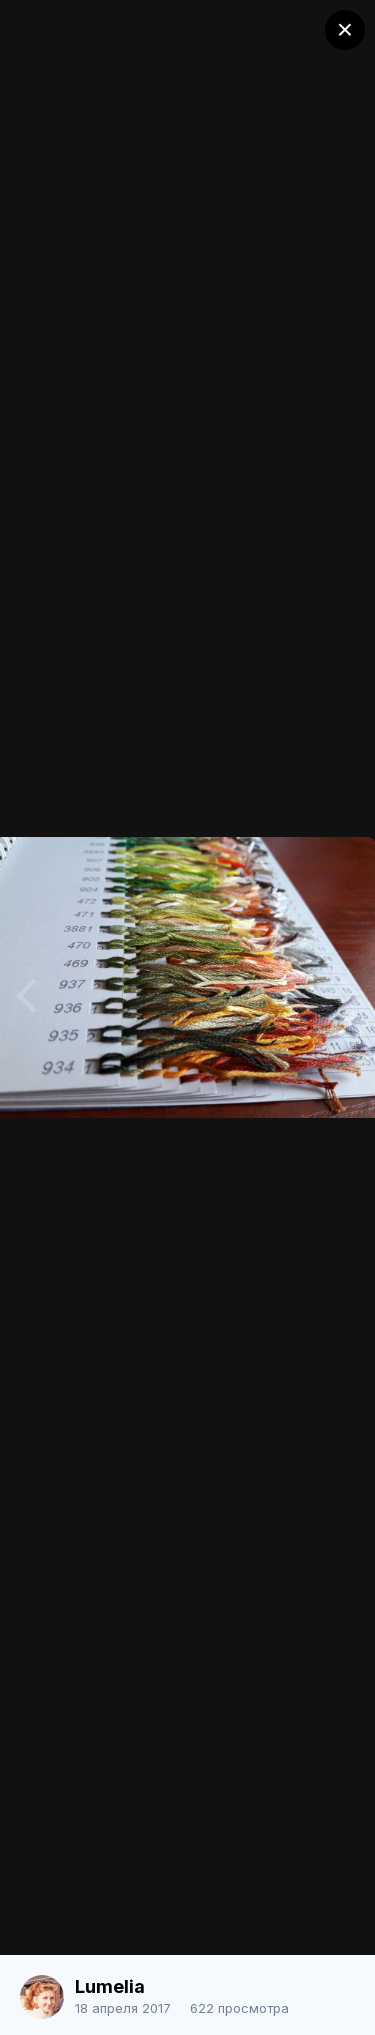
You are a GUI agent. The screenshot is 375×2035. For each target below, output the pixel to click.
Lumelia (110, 1986)
